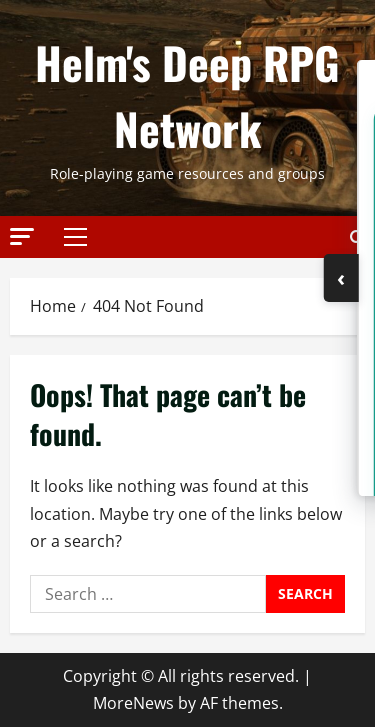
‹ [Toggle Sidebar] (341, 277)
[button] (22, 235)
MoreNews (133, 703)
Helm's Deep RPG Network (187, 95)
